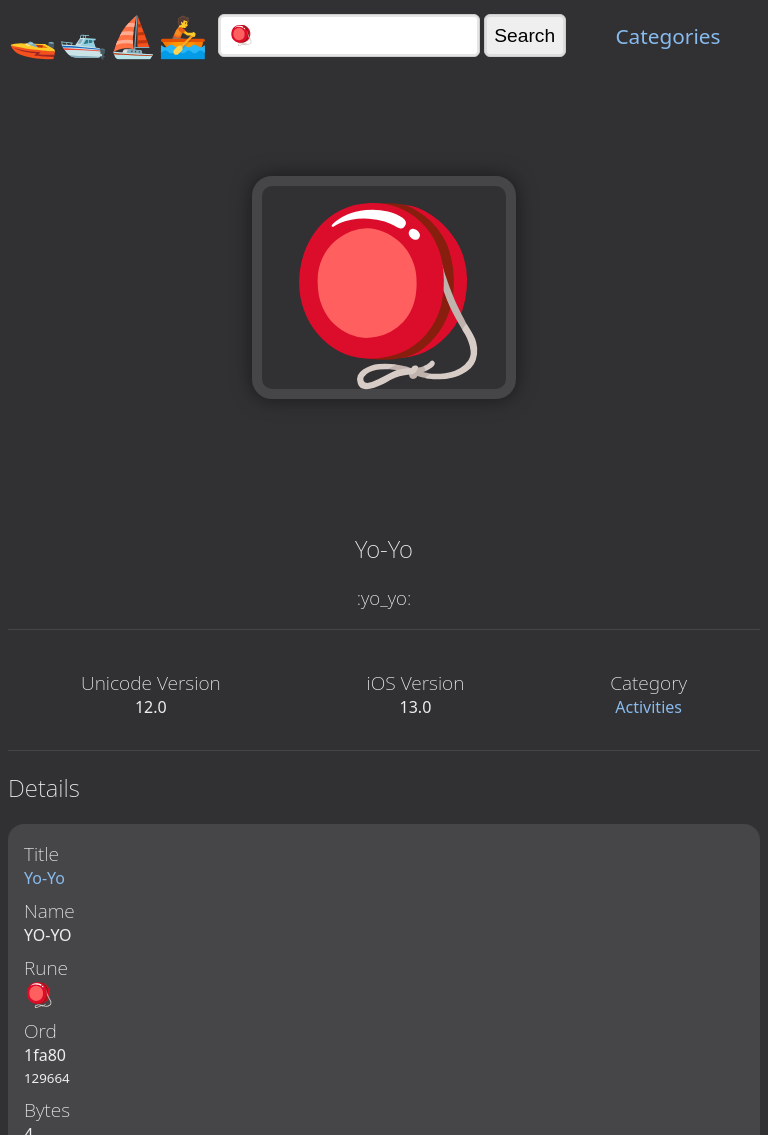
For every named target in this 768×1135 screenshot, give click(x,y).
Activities (648, 707)
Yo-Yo (44, 878)
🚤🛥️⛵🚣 (108, 35)
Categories (667, 36)
